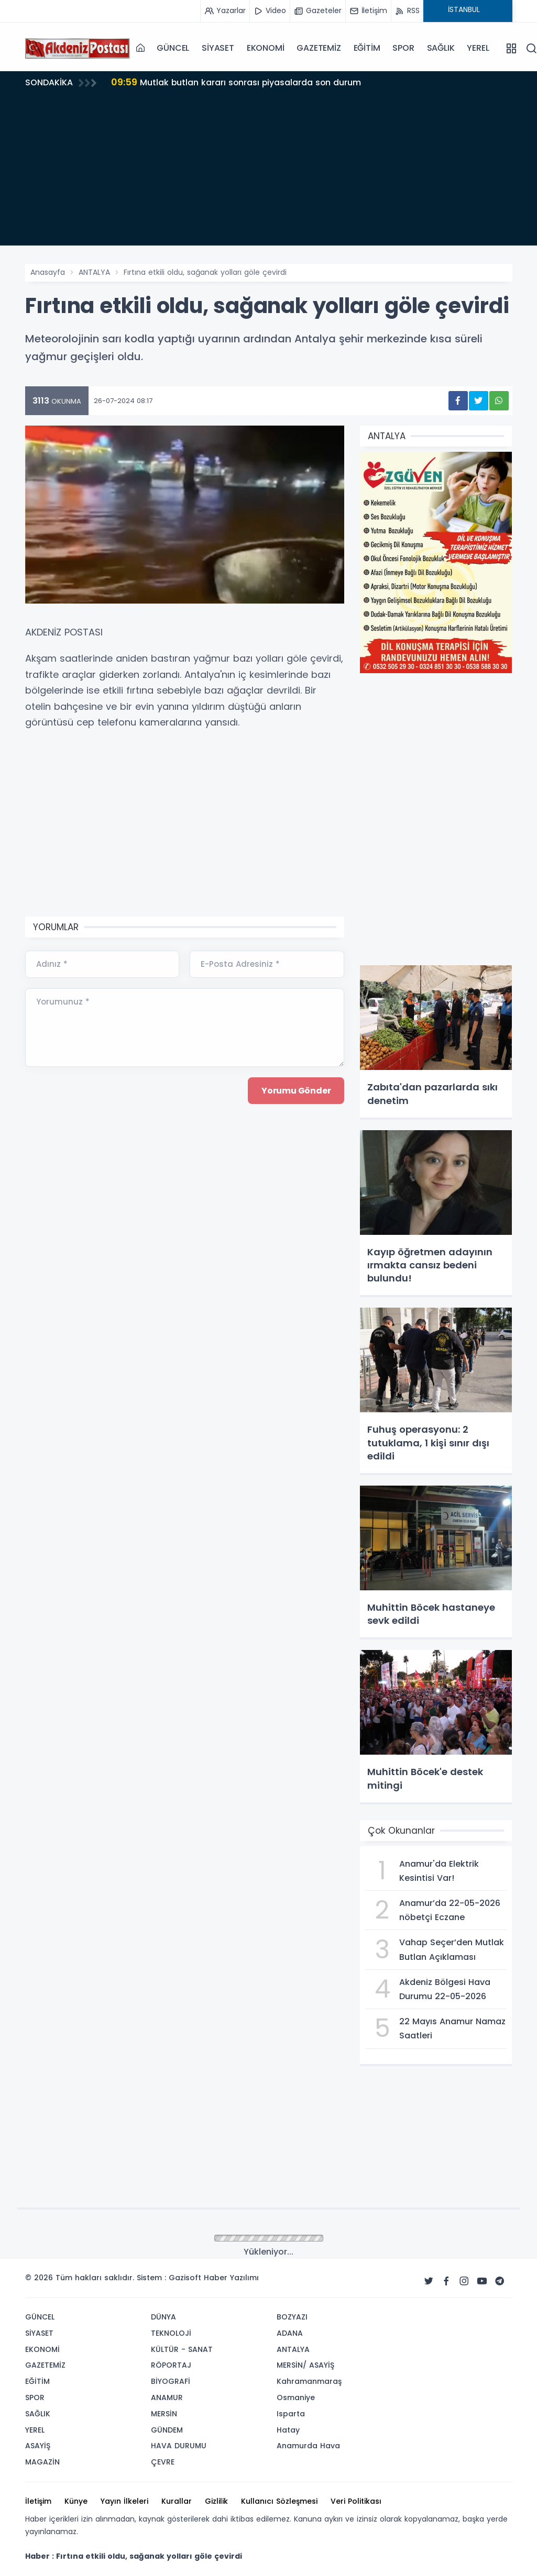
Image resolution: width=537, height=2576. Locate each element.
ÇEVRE (162, 2462)
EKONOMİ (265, 48)
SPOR (403, 48)
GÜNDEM (167, 2430)
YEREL (478, 48)
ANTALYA (94, 272)
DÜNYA (163, 2317)
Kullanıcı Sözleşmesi (279, 2501)
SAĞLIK (441, 48)
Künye (75, 2501)
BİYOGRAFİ (170, 2381)
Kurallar (176, 2501)
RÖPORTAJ (171, 2365)
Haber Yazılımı (231, 2277)
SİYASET (218, 48)
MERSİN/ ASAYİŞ (305, 2365)
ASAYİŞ (37, 2445)
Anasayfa (47, 272)
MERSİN (164, 2413)
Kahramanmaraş (309, 2381)
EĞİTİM (367, 48)
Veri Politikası (356, 2501)
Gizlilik (216, 2501)
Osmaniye (296, 2397)
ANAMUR (167, 2397)
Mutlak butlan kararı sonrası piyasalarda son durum (237, 81)
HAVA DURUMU (178, 2445)
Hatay (288, 2430)
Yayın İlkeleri (124, 2501)
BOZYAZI (292, 2317)
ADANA (290, 2333)
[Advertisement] (269, 172)
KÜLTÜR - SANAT (182, 2349)
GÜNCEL (173, 48)
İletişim (38, 2501)
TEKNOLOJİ (171, 2333)
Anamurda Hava (308, 2445)
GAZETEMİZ (319, 48)
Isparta (291, 2413)
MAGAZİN (42, 2462)
